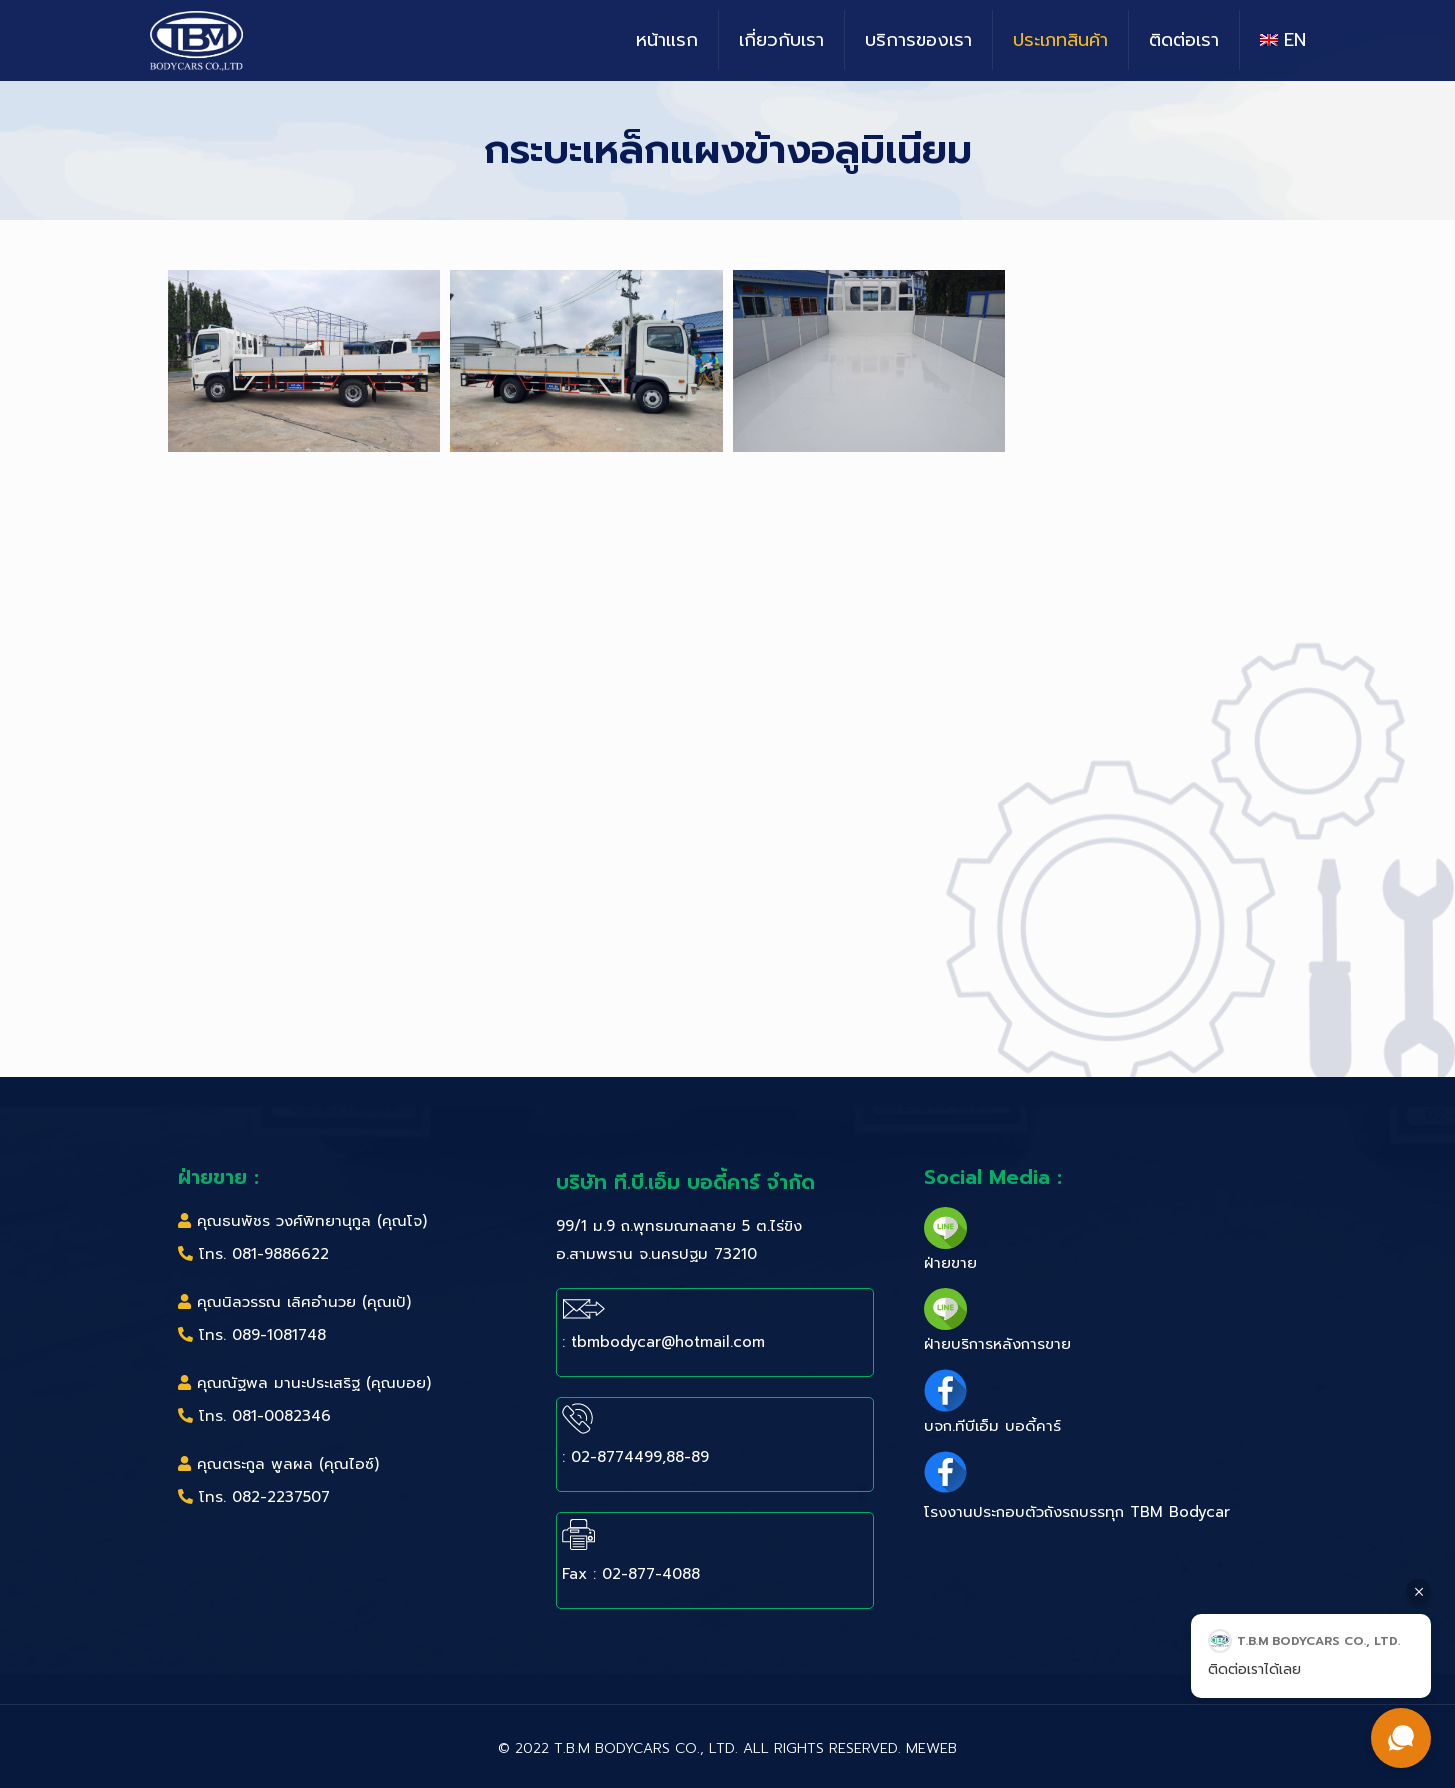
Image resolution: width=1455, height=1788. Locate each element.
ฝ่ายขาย (950, 1263)
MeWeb (931, 1748)
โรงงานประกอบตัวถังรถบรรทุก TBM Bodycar (1077, 1512)
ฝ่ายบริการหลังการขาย (997, 1344)
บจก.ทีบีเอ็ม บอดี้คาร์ (992, 1426)
